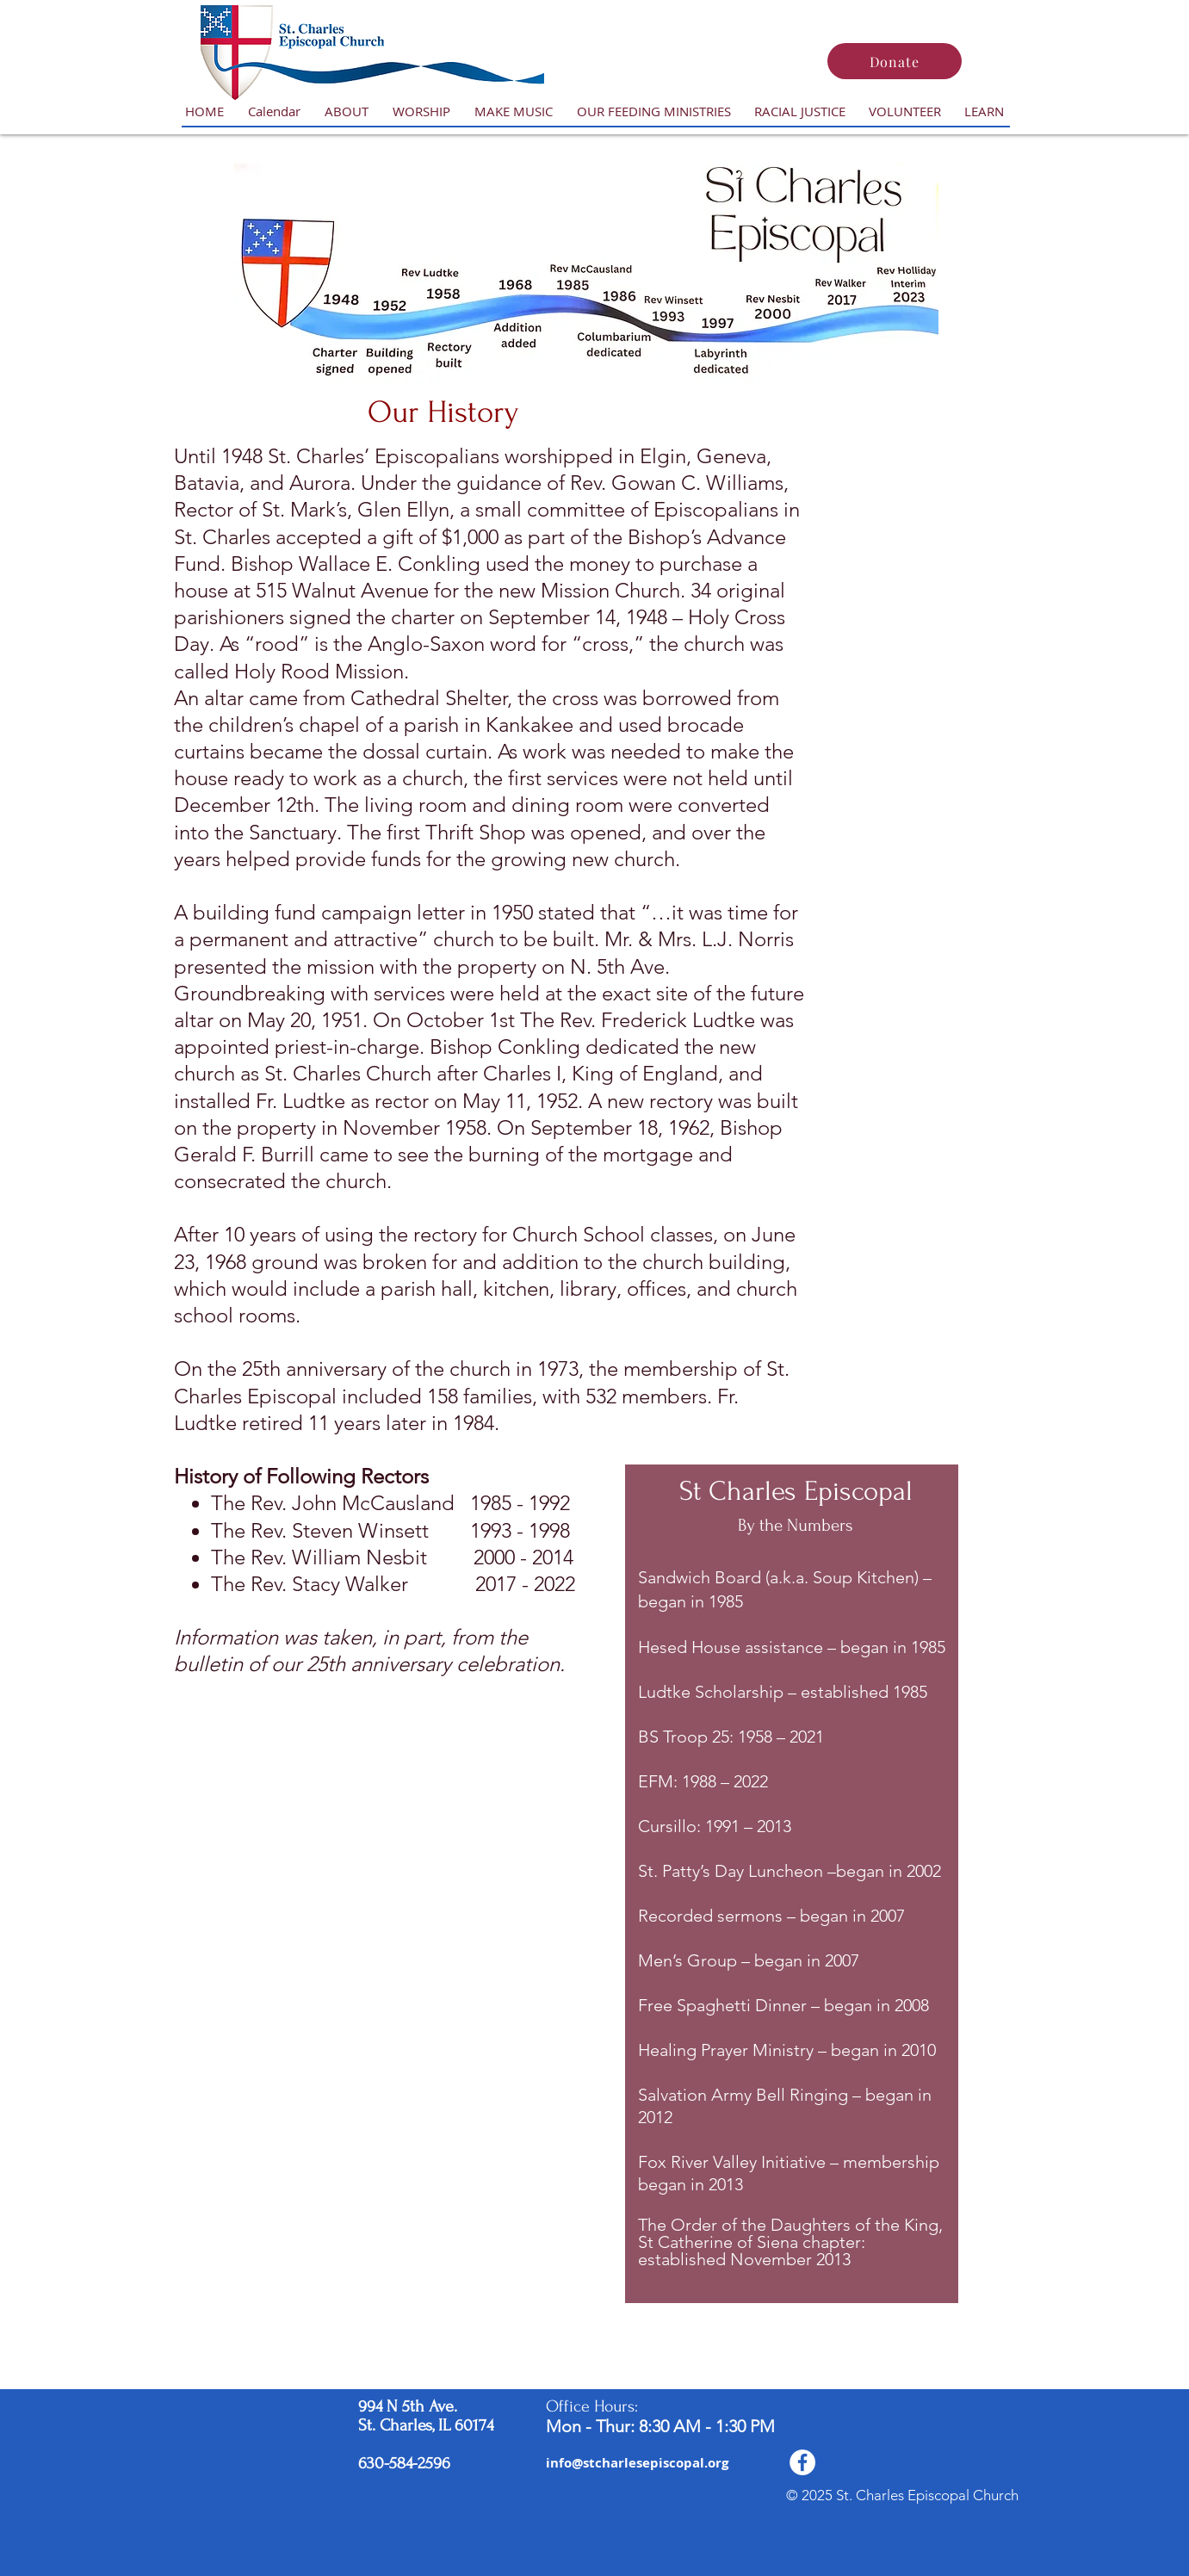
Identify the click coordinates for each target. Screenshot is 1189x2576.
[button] (346, 111)
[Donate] (894, 61)
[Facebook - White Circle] (802, 2462)
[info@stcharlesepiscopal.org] (637, 2463)
